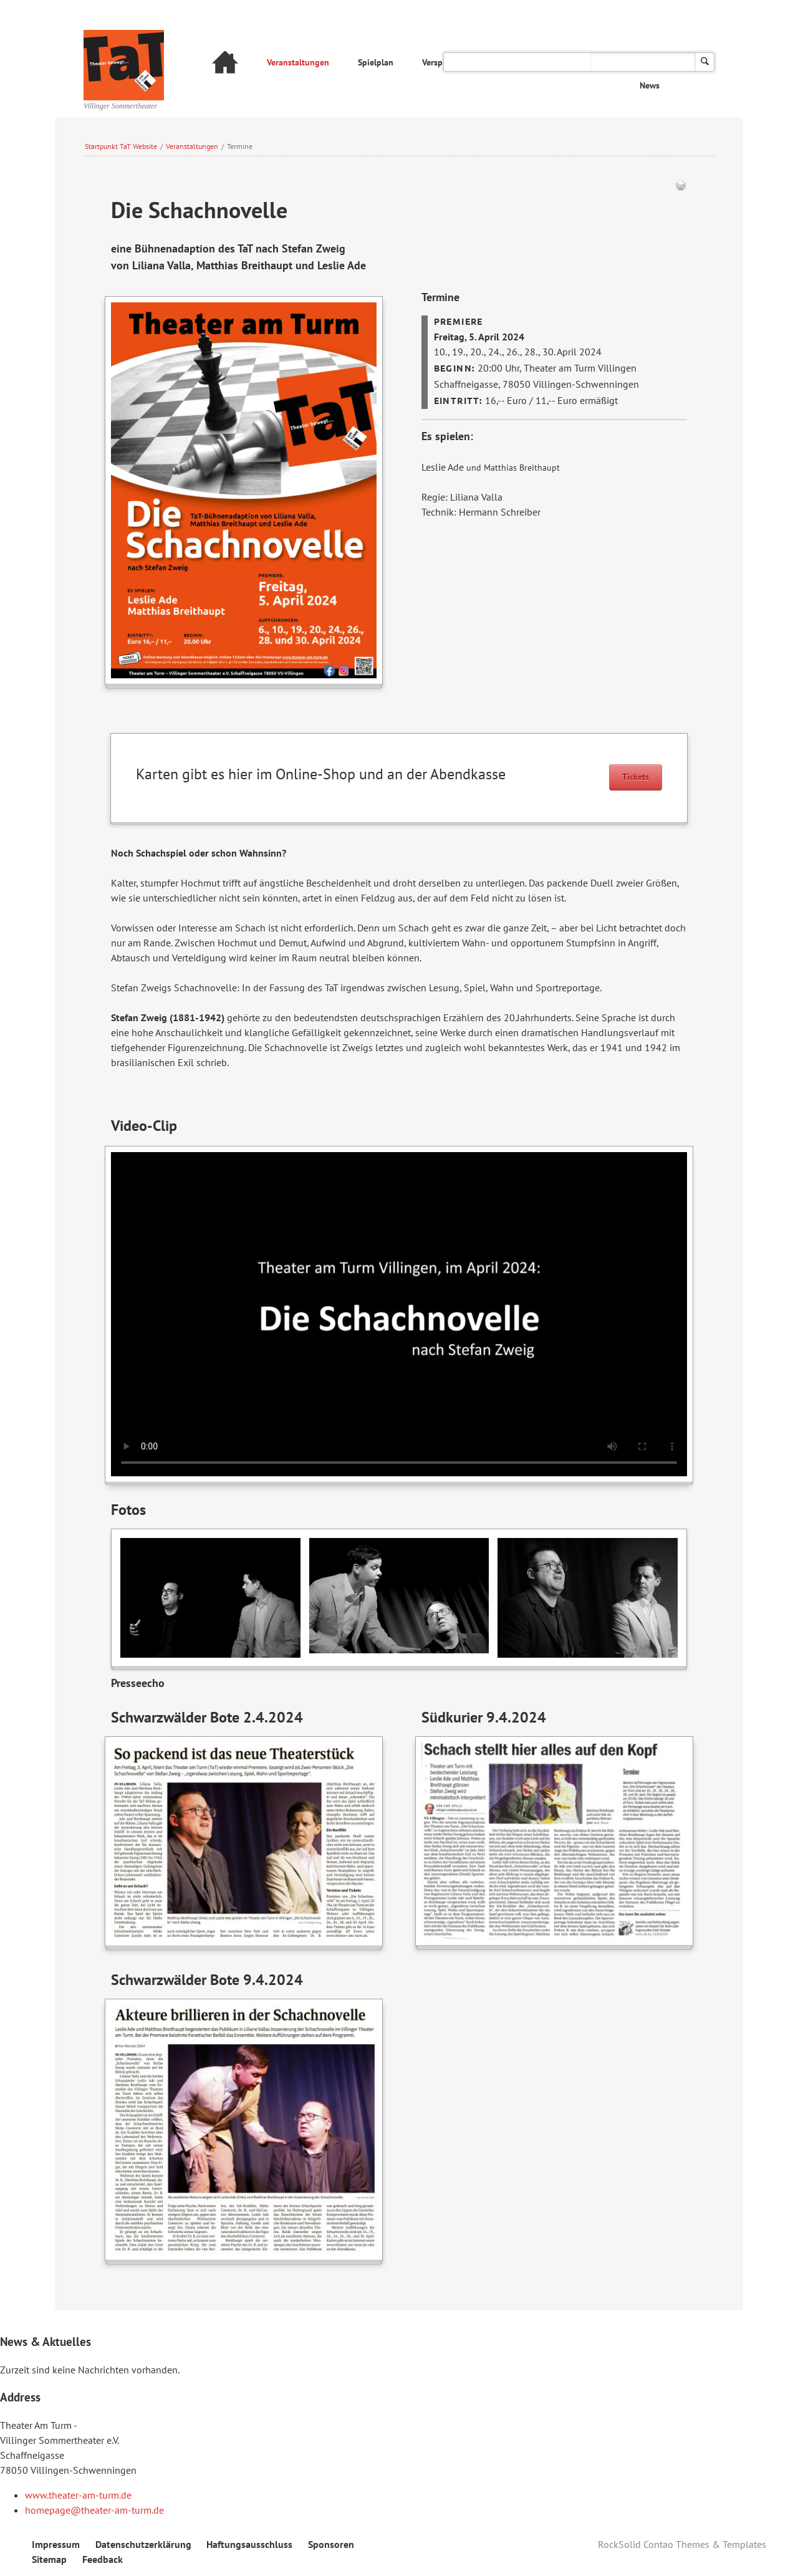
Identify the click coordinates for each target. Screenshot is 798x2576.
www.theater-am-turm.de (78, 2495)
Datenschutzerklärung (143, 2544)
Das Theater (541, 62)
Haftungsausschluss (249, 2544)
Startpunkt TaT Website (121, 146)
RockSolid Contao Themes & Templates (682, 2544)
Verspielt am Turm (456, 62)
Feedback (102, 2559)
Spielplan (375, 62)
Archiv (648, 62)
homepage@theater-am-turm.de (94, 2510)
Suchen (705, 62)
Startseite (225, 64)
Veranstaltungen (298, 62)
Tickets (635, 776)
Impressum (56, 2544)
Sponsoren (331, 2544)
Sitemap (49, 2559)
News (650, 85)
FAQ (599, 62)
